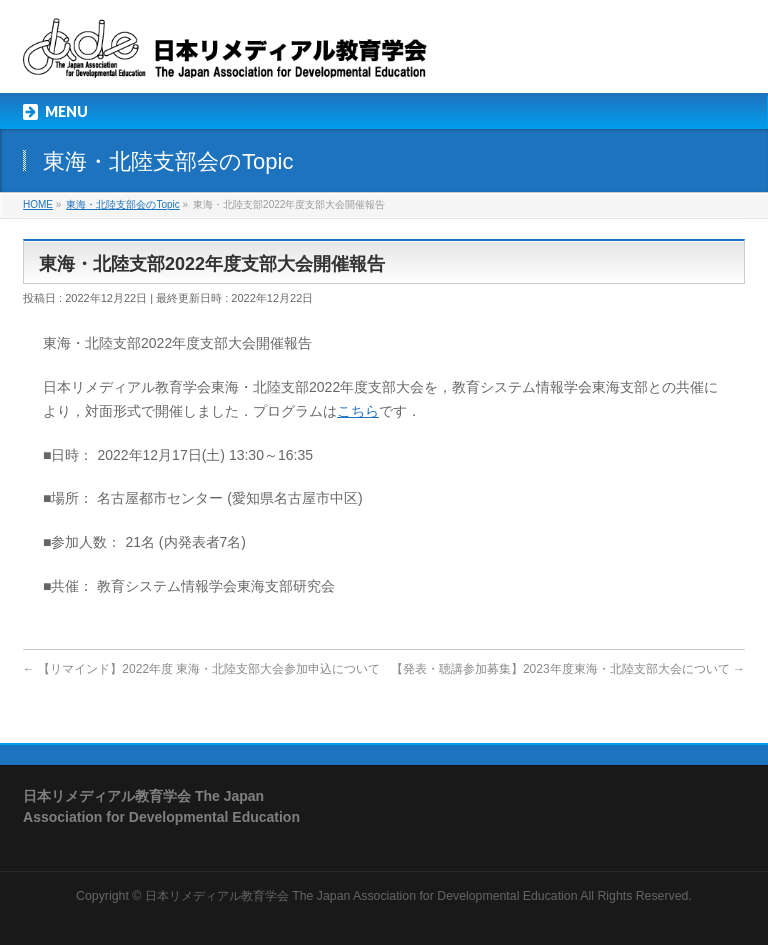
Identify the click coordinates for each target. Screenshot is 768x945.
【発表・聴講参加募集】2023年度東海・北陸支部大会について (568, 669)
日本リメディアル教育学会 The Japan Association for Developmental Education (361, 896)
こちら (358, 411)
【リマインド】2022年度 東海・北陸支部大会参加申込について (201, 669)
